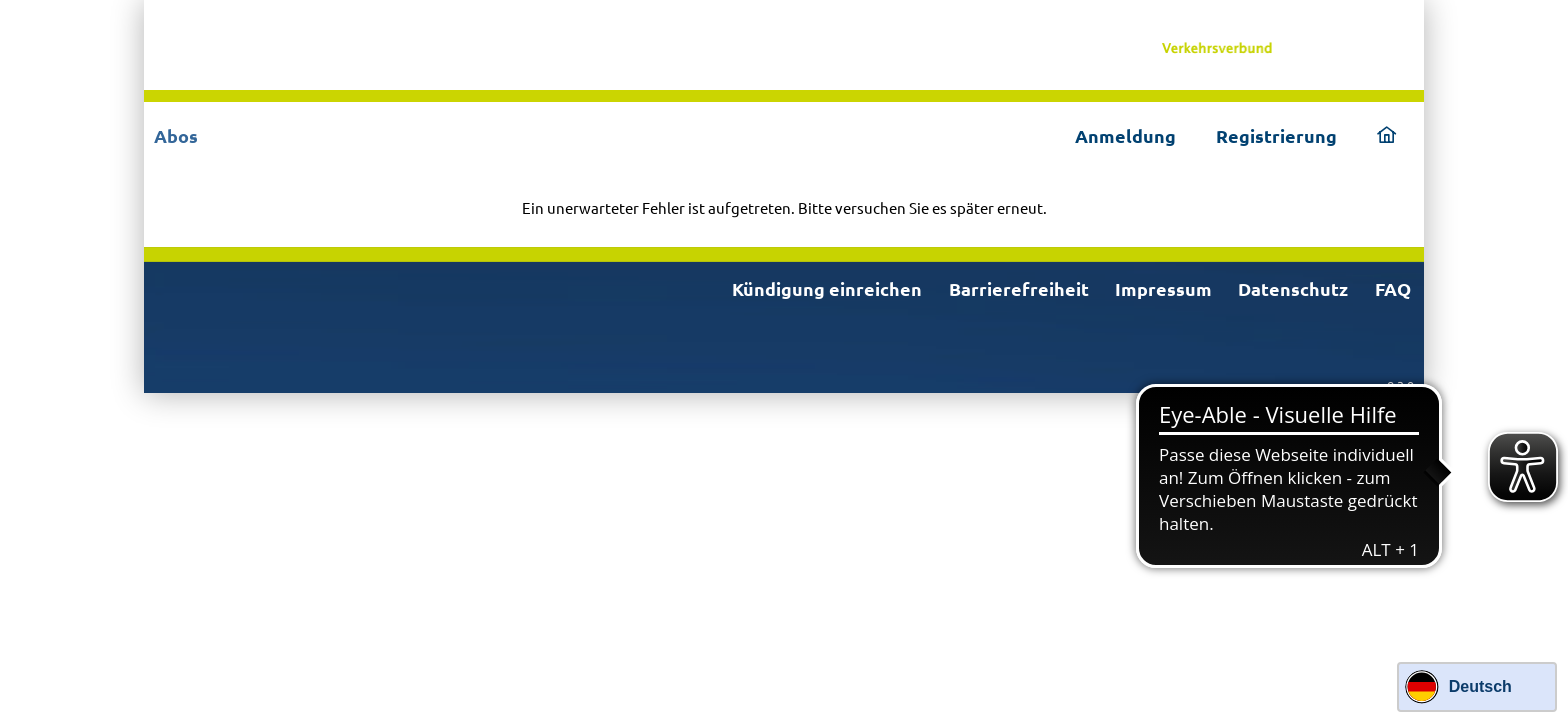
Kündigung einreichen (827, 288)
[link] (1277, 45)
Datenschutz (1293, 288)
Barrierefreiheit (1019, 288)
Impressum (1163, 288)
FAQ (1393, 288)
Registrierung (1276, 135)
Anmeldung (1125, 135)
